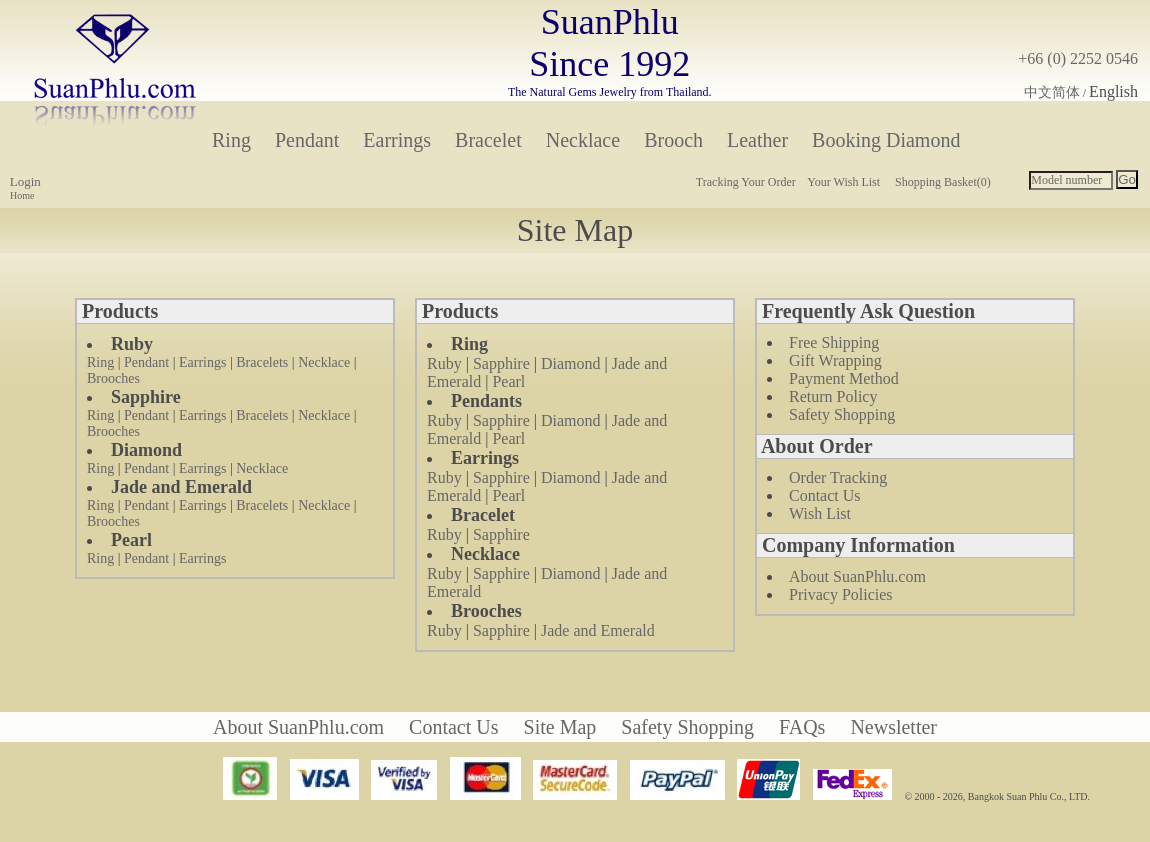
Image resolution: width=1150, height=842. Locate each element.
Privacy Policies (841, 594)
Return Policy (833, 396)
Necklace (583, 140)
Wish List (820, 513)
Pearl (508, 381)
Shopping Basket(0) (943, 182)
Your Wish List (843, 182)
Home (22, 195)
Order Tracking (838, 477)
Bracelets (262, 362)
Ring (231, 140)
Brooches (113, 378)
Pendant (307, 140)
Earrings (397, 140)
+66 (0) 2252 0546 (1078, 58)
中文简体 (1052, 92)
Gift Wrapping (835, 360)
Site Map (560, 727)
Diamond (571, 363)
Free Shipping (834, 342)
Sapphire (501, 363)
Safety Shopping (842, 414)
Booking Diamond (886, 140)
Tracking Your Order (746, 182)
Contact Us (825, 495)
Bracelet (488, 140)
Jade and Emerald (598, 630)
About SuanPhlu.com (857, 576)
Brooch (673, 140)
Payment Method (844, 378)
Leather (757, 140)
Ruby (444, 363)
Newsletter (893, 727)
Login (25, 181)
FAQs (802, 727)
